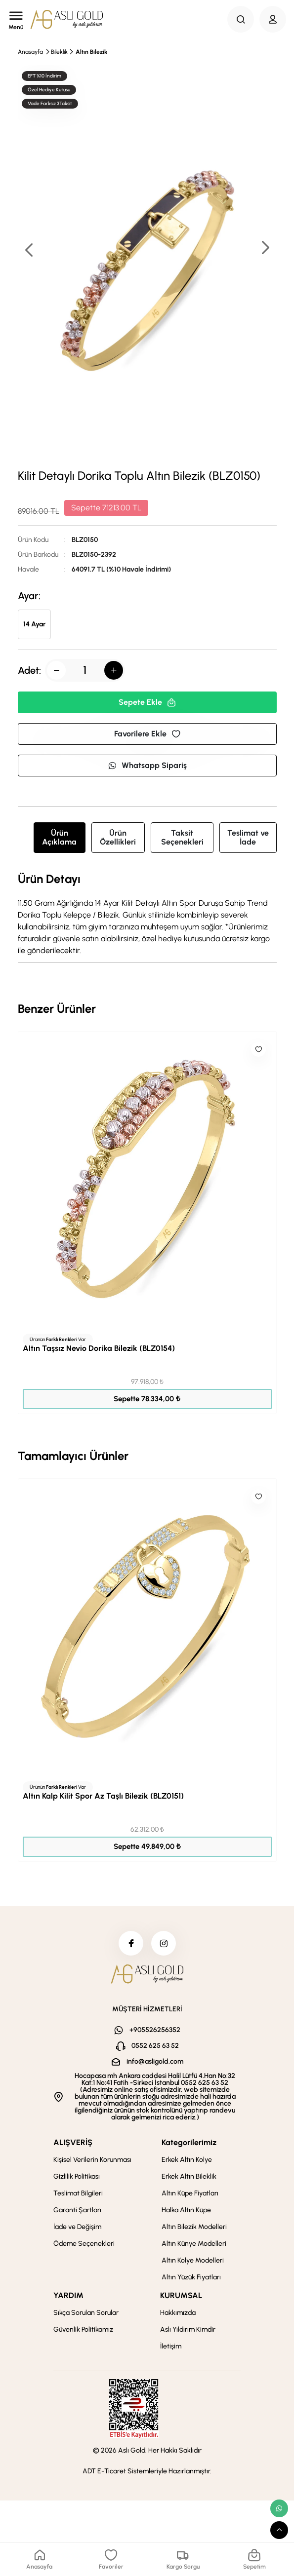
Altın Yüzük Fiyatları (191, 2277)
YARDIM (68, 2295)
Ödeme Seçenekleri (84, 2243)
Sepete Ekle (147, 702)
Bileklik (59, 51)
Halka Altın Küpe (186, 2210)
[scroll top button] (279, 2530)
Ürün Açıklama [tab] (59, 837)
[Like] (258, 1049)
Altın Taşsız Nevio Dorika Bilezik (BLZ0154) (99, 1348)
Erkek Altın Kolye (187, 2159)
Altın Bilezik (91, 51)
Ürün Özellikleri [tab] (118, 837)
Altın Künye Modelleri (194, 2243)
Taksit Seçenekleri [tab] (182, 837)
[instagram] (163, 1943)
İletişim (170, 2346)
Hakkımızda (178, 2312)
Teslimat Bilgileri (78, 2193)
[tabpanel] (147, 915)
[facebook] (131, 1943)
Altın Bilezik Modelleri (194, 2227)
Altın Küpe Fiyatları (190, 2193)
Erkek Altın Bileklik (189, 2176)
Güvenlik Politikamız (83, 2329)
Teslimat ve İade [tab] (248, 837)
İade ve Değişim (77, 2227)
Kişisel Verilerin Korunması (92, 2159)
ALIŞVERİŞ (72, 2142)
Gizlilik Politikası (76, 2176)
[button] (265, 248)
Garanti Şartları (77, 2210)
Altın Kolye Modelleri (193, 2260)
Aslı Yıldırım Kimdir (187, 2329)
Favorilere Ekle (147, 733)
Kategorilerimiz (189, 2142)
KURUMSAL (181, 2295)
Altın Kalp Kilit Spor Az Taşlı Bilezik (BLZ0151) (103, 1796)
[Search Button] (240, 19)
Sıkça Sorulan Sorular (86, 2312)
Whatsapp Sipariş (147, 765)
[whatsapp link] (279, 2508)
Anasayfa (30, 51)
